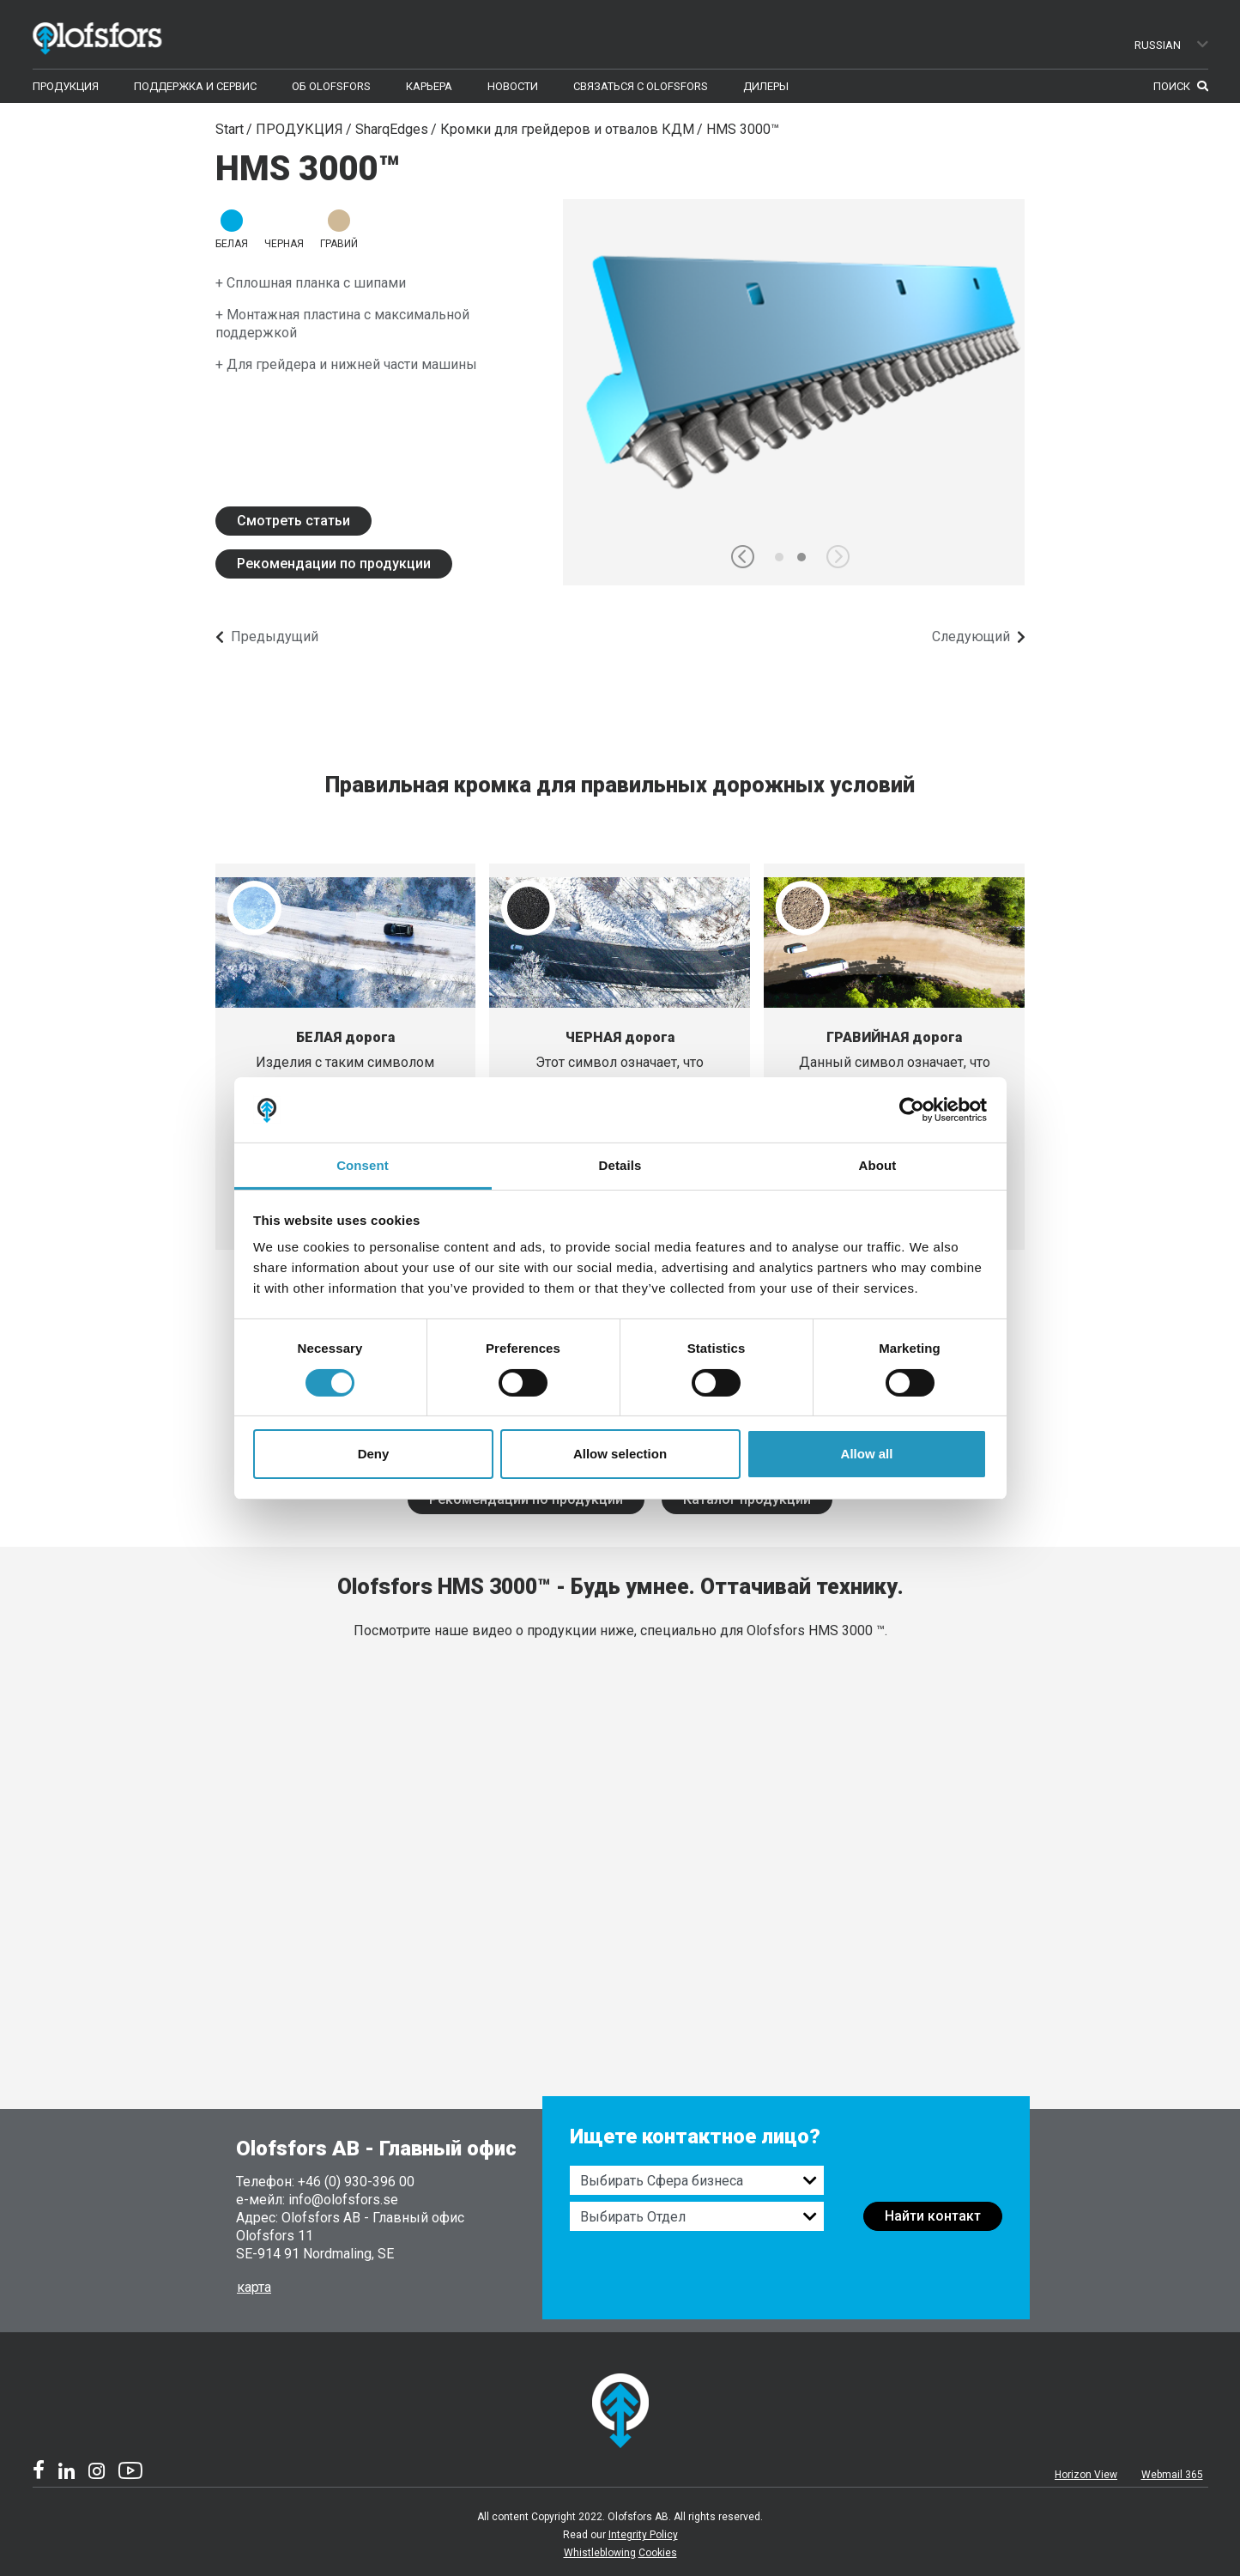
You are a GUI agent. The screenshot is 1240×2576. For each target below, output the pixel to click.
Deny (374, 1453)
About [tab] (878, 1165)
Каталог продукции (747, 1499)
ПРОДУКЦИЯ (299, 129)
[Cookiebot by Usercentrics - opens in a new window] (912, 1110)
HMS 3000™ (742, 129)
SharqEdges (391, 129)
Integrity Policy (643, 2535)
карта (254, 2287)
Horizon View (1086, 2475)
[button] (742, 556)
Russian (1172, 45)
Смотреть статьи (293, 520)
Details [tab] (620, 1165)
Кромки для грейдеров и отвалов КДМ (567, 129)
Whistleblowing (600, 2553)
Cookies (657, 2553)
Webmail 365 (1172, 2475)
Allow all (867, 1453)
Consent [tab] (362, 1165)
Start (229, 129)
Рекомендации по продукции (334, 563)
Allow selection (620, 1453)
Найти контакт (933, 2216)
